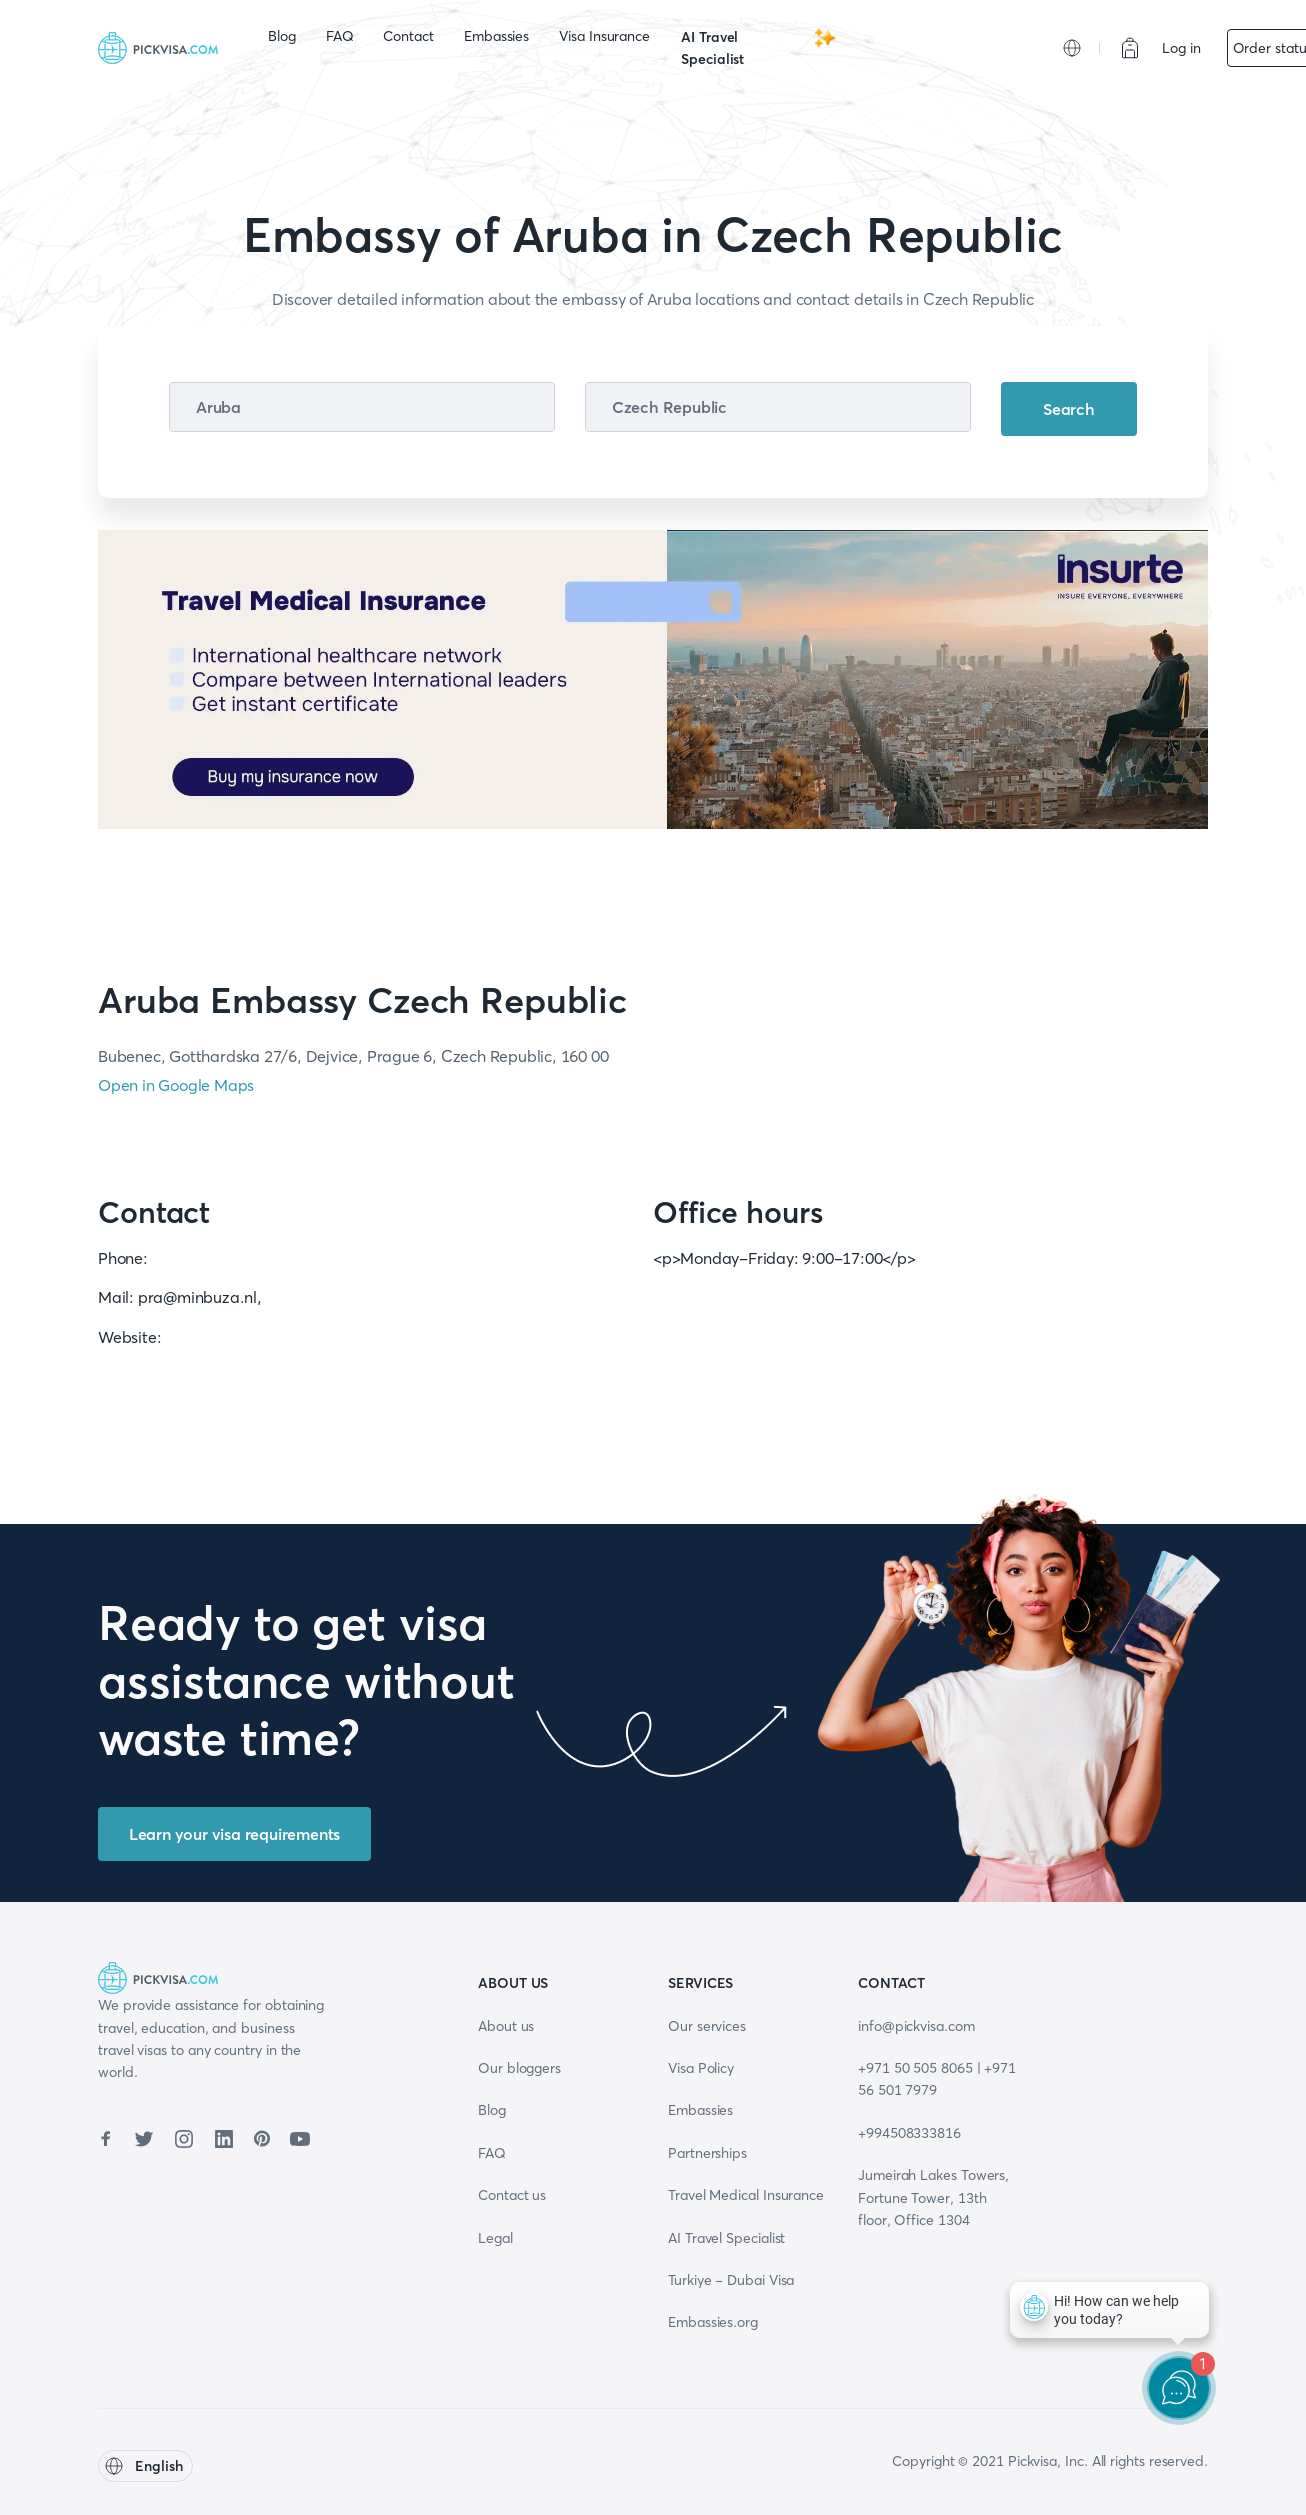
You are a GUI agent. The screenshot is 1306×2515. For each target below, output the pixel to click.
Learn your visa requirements (234, 1834)
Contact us (512, 2195)
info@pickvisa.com (916, 2026)
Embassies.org (713, 2322)
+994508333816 (909, 2133)
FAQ (340, 36)
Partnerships (707, 2153)
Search (1069, 409)
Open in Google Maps (176, 1085)
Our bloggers (519, 2068)
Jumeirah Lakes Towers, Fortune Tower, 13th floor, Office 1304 (933, 2197)
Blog (282, 36)
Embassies (496, 36)
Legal (495, 2238)
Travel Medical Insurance (746, 2195)
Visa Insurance (604, 36)
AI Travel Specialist (759, 47)
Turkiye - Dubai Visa (731, 2280)
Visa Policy (701, 2068)
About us (506, 2026)
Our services (707, 2026)
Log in (1181, 48)
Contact (408, 36)
